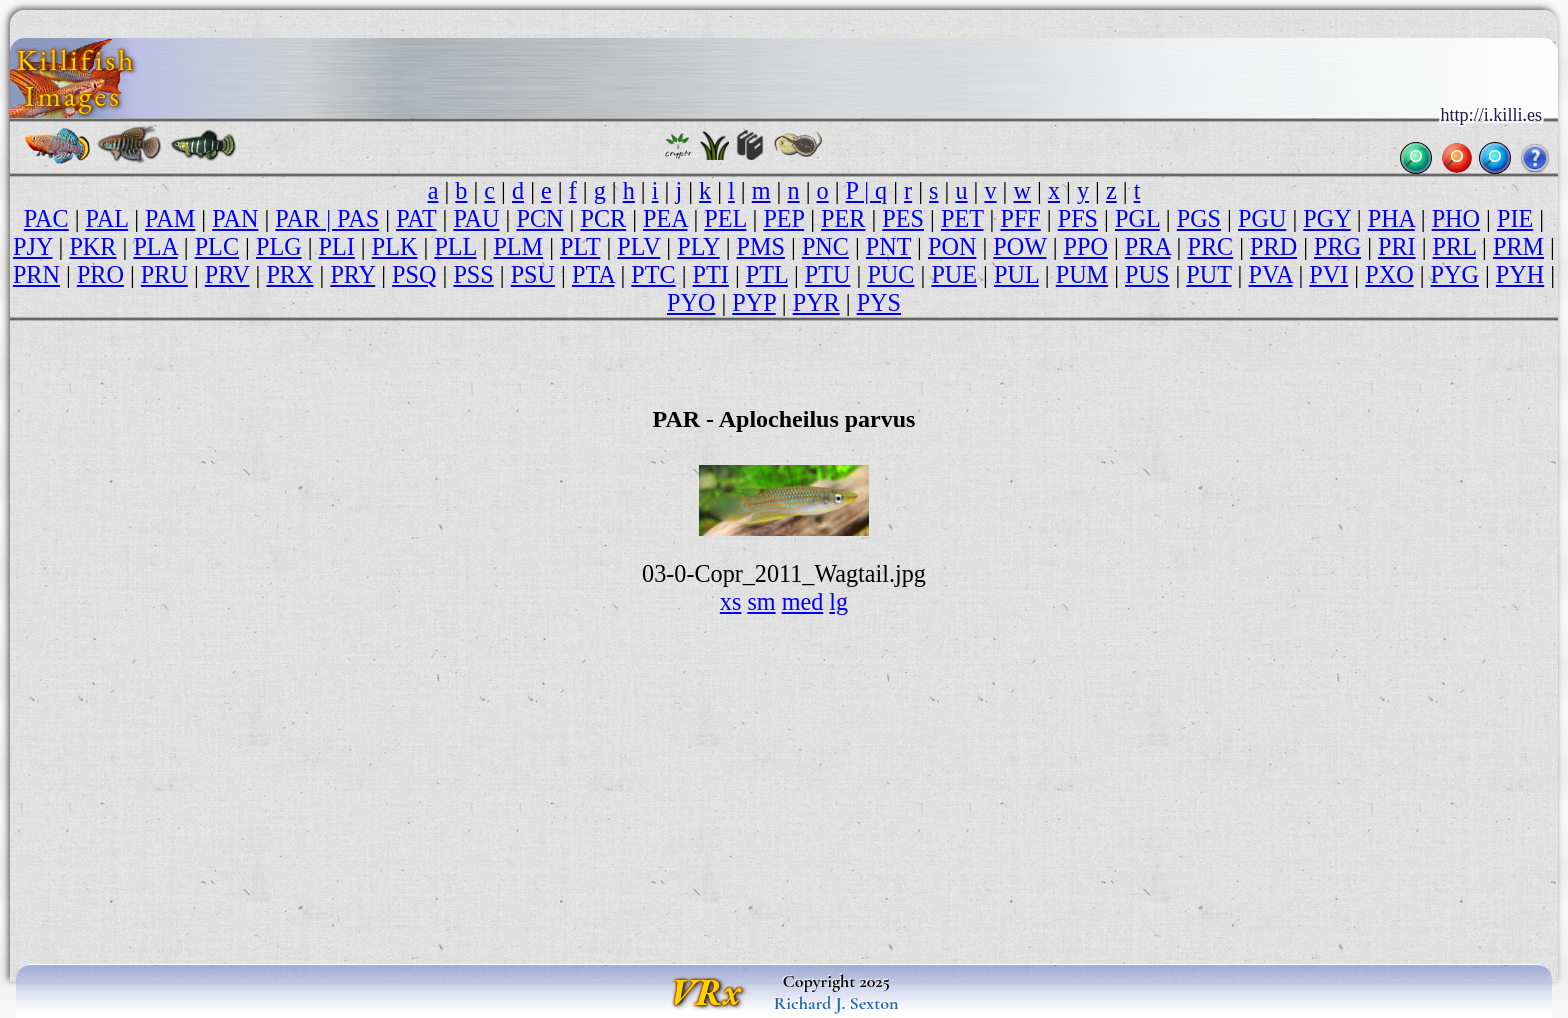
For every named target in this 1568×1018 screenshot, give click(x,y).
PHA (1391, 218)
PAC (46, 218)
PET (962, 218)
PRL (1454, 246)
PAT (416, 218)
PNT (888, 246)
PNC (825, 246)
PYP (753, 302)
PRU (164, 274)
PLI (337, 246)
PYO (691, 302)
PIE (1515, 218)
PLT (580, 246)
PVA (1271, 274)
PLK (395, 246)
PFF (1020, 218)
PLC (217, 246)
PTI (711, 274)
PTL (767, 274)
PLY (698, 246)
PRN (36, 274)
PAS (358, 218)
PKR (92, 246)
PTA (593, 274)
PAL (107, 218)
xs (731, 601)
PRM (1518, 246)
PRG (1337, 246)
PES (903, 218)
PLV (638, 246)
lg (838, 601)
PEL (725, 218)
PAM (170, 218)
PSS (473, 274)
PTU (828, 274)
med (803, 601)
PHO (1456, 218)
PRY (352, 274)
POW (1019, 246)
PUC (890, 274)
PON (952, 246)
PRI (1397, 246)
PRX (289, 274)
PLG (279, 246)
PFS (1078, 218)
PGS (1199, 218)
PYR (816, 302)
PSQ (414, 274)
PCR (603, 218)
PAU (476, 218)
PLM (518, 246)
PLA (155, 246)
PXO (1389, 274)
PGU (1262, 218)
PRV (227, 274)
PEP (783, 218)
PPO (1086, 246)
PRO (100, 274)
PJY (32, 246)
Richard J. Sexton (836, 1003)
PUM (1082, 274)
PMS (761, 246)
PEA (665, 218)
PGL (1137, 218)
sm (761, 601)
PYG (1455, 274)
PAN (235, 218)
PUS (1147, 274)
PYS (879, 302)
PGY (1326, 218)
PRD (1273, 246)
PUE (954, 274)
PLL (455, 246)
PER (843, 218)
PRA (1148, 246)
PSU (533, 274)
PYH (1520, 274)
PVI (1328, 274)
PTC (653, 274)
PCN (539, 218)
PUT (1208, 274)
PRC (1210, 246)
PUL (1016, 274)
